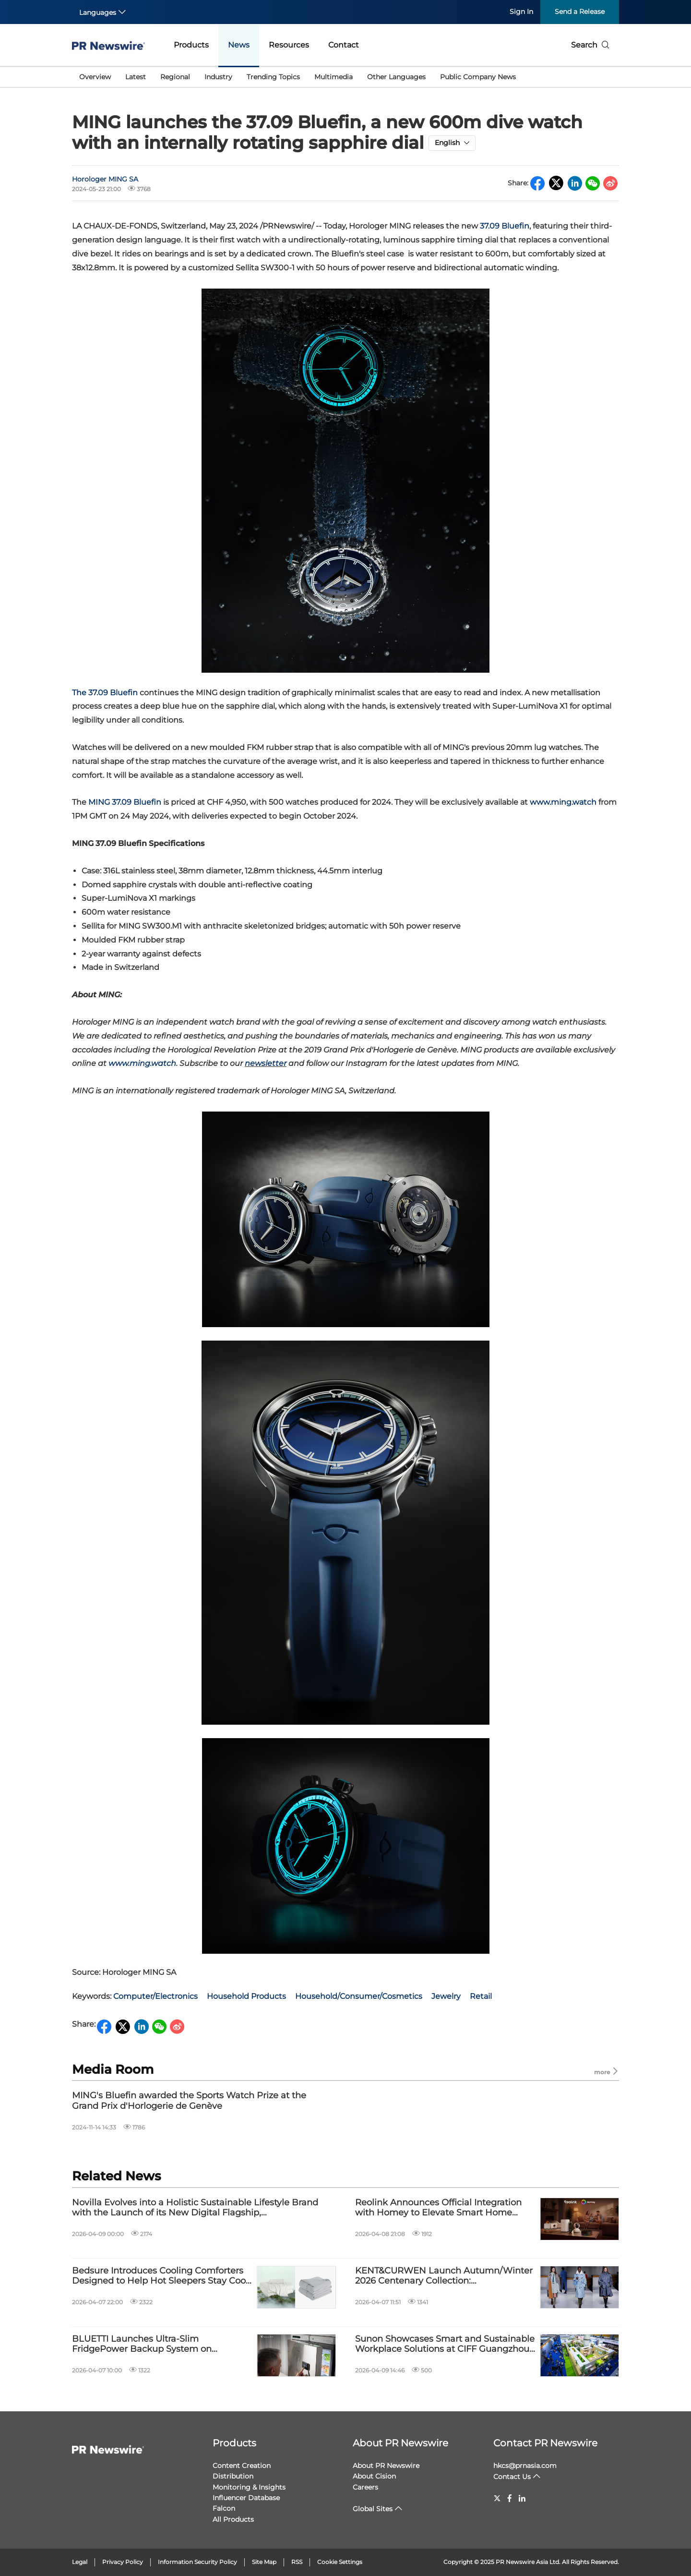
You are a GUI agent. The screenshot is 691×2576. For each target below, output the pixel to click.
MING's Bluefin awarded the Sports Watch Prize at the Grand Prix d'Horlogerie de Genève (189, 2101)
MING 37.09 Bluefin (124, 802)
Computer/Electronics (155, 1996)
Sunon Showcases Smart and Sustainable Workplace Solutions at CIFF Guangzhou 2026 (445, 2344)
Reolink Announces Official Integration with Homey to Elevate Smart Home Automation (438, 2208)
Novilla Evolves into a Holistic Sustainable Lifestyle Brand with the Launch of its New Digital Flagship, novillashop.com (195, 2208)
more (606, 2072)
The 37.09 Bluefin (105, 692)
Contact (343, 44)
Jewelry (446, 1996)
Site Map (264, 2561)
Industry (218, 77)
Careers (365, 2487)
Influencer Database (246, 2497)
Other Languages (396, 77)
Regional (175, 77)
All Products (233, 2519)
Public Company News (478, 77)
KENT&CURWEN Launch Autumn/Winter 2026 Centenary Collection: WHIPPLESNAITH (444, 2276)
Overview (95, 77)
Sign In (521, 11)
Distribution (233, 2476)
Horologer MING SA (105, 179)
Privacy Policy (122, 2561)
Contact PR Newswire (545, 2443)
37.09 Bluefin (504, 225)
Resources (289, 44)
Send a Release (580, 11)
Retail (481, 1996)
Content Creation (242, 2465)
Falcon (224, 2508)
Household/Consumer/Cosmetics (358, 1996)
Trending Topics (273, 77)
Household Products (246, 1996)
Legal (79, 2561)
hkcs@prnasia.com (525, 2465)
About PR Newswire (400, 2443)
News (239, 44)
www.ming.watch (563, 802)
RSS (296, 2561)
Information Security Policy (197, 2561)
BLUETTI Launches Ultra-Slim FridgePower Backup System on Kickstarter (142, 2344)
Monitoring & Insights (249, 2487)
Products (191, 44)
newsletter (265, 1063)
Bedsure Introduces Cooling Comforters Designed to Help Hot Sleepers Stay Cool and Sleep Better (160, 2276)
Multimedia (333, 77)
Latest (135, 77)
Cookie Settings (339, 2561)
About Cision (374, 2476)
